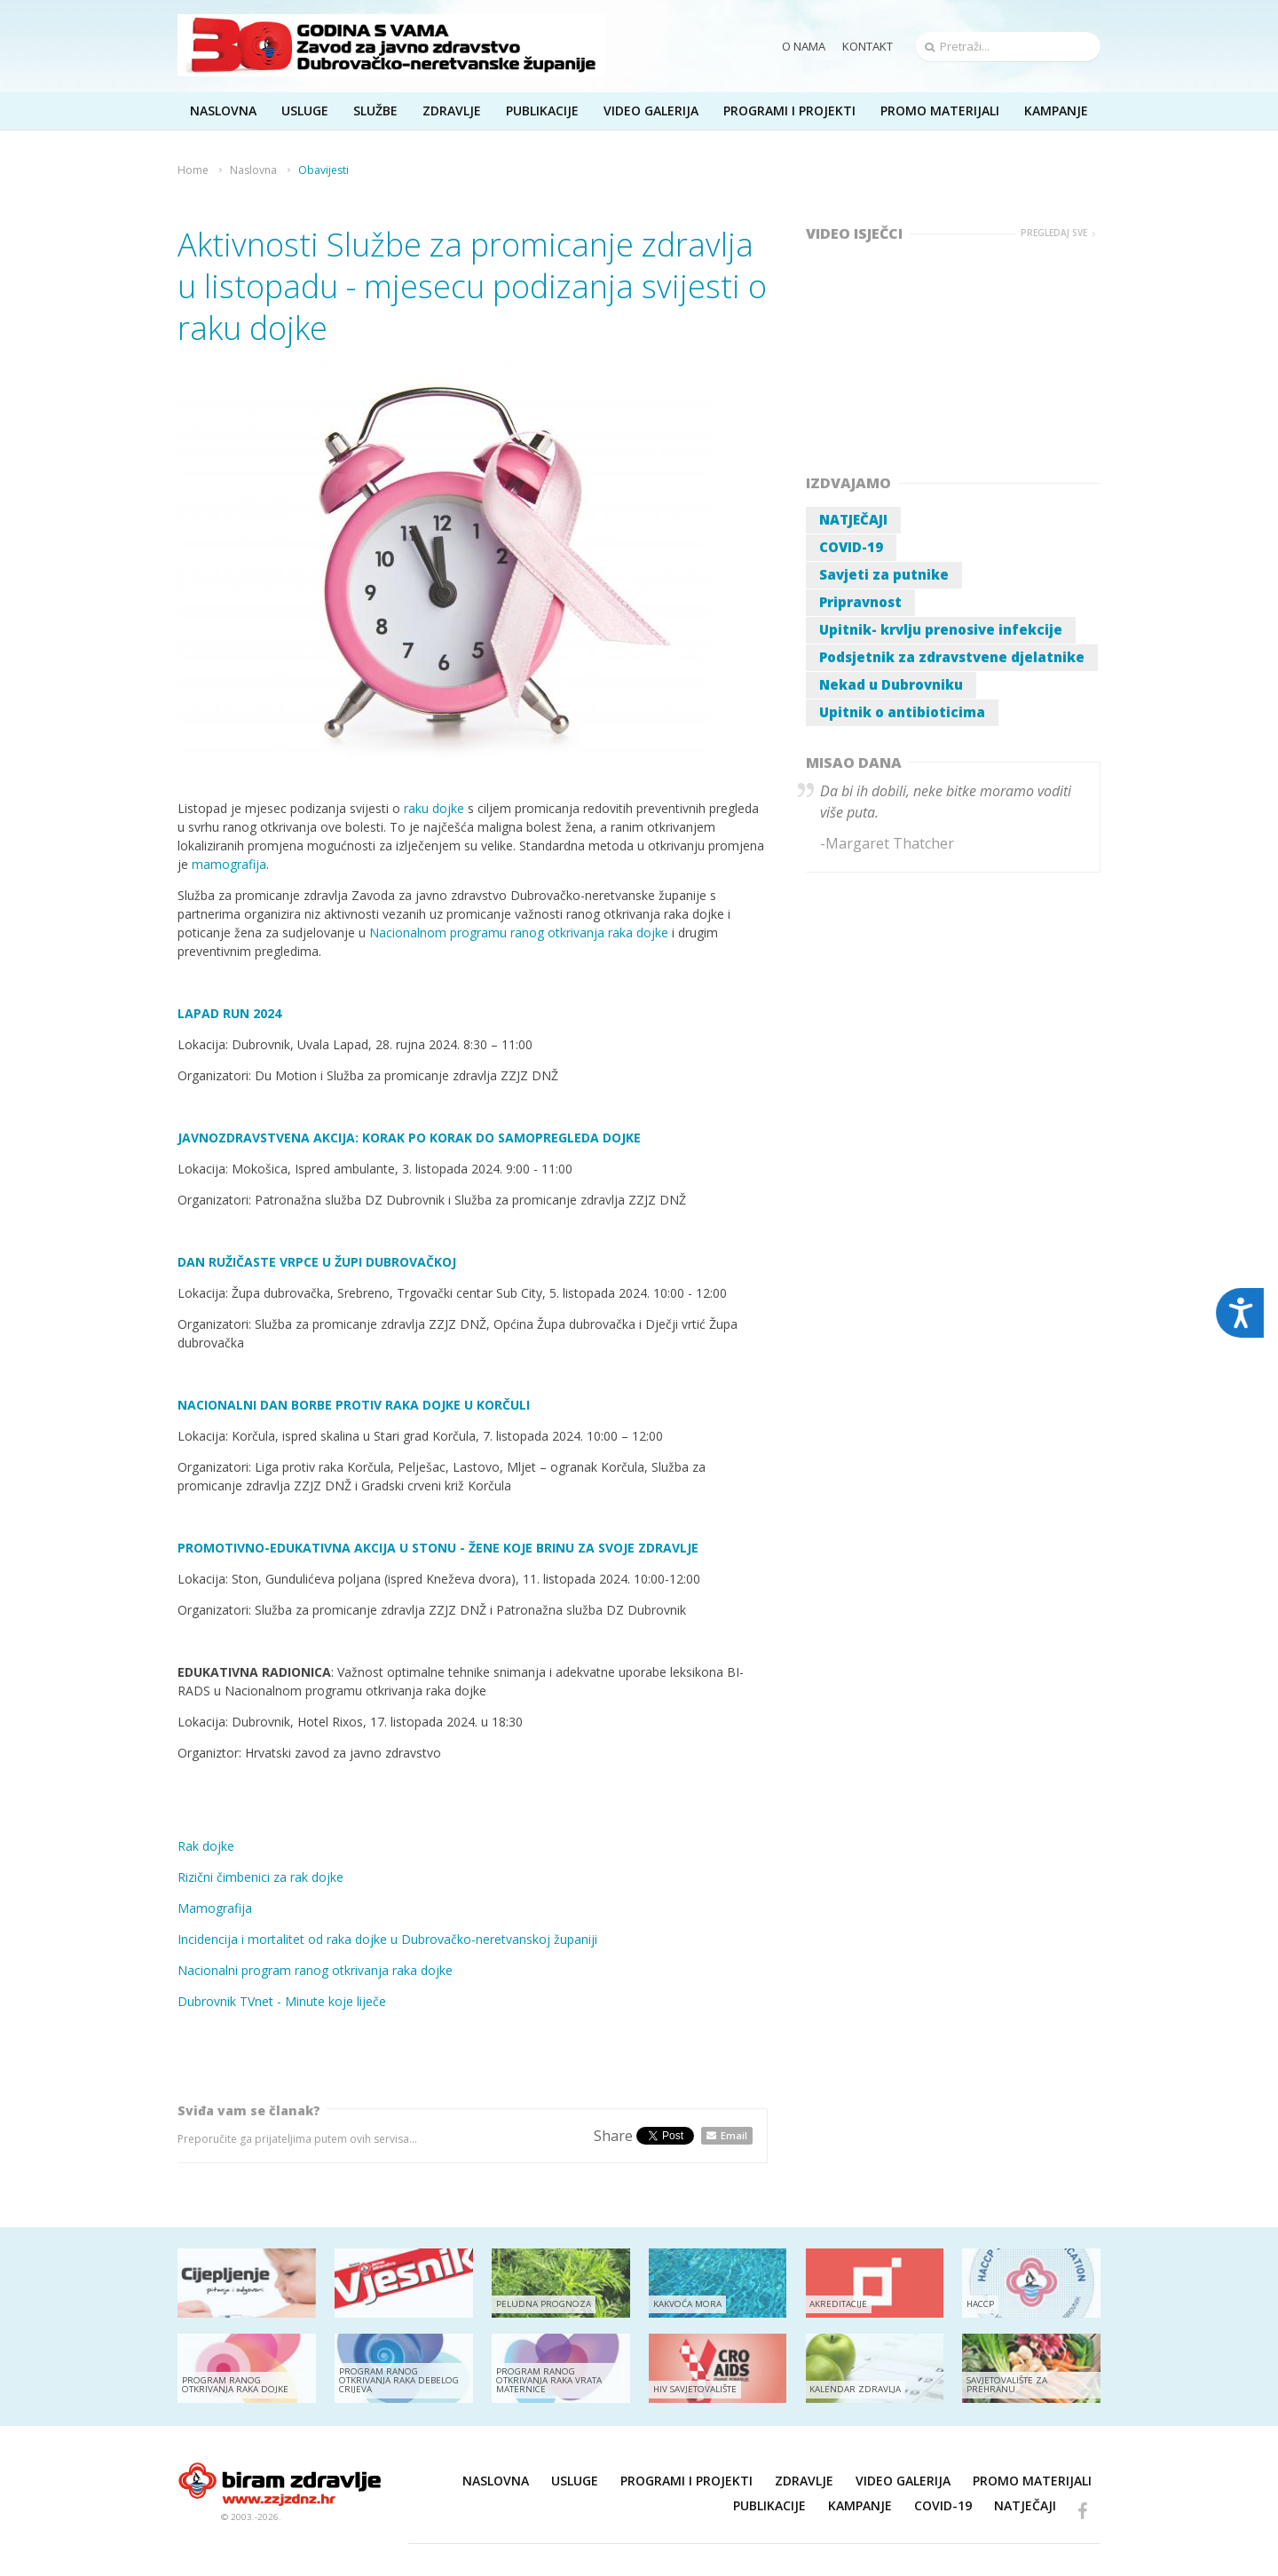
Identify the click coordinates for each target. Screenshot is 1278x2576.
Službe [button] (375, 110)
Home (193, 170)
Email (734, 2135)
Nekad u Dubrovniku (891, 684)
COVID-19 (851, 547)
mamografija (229, 864)
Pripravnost (860, 602)
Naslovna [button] (223, 110)
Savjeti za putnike (884, 574)
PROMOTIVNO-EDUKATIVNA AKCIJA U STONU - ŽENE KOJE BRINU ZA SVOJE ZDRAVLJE (438, 1547)
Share (613, 2135)
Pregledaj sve (1054, 233)
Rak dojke (206, 1845)
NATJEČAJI (853, 519)
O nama (803, 46)
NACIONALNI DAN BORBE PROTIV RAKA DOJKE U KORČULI (354, 1404)
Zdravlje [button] (451, 110)
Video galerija (903, 2480)
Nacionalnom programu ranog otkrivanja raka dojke (518, 932)
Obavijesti (323, 170)
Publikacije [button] (542, 110)
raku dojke (434, 808)
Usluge (574, 2480)
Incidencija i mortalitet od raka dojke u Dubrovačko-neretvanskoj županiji (387, 1939)
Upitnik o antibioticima (902, 712)
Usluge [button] (304, 110)
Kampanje (860, 2505)
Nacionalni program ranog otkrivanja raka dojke (315, 1970)
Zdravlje (804, 2480)
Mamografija (215, 1908)
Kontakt (867, 46)
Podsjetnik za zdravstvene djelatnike (952, 657)
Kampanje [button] (1056, 110)
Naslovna (253, 170)
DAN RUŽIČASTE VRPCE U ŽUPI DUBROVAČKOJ (317, 1261)
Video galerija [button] (651, 110)
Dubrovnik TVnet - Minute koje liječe (282, 2001)
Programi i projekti (789, 110)
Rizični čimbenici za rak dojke (260, 1877)
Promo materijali (939, 110)
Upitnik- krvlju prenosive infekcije (940, 629)
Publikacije (769, 2505)
